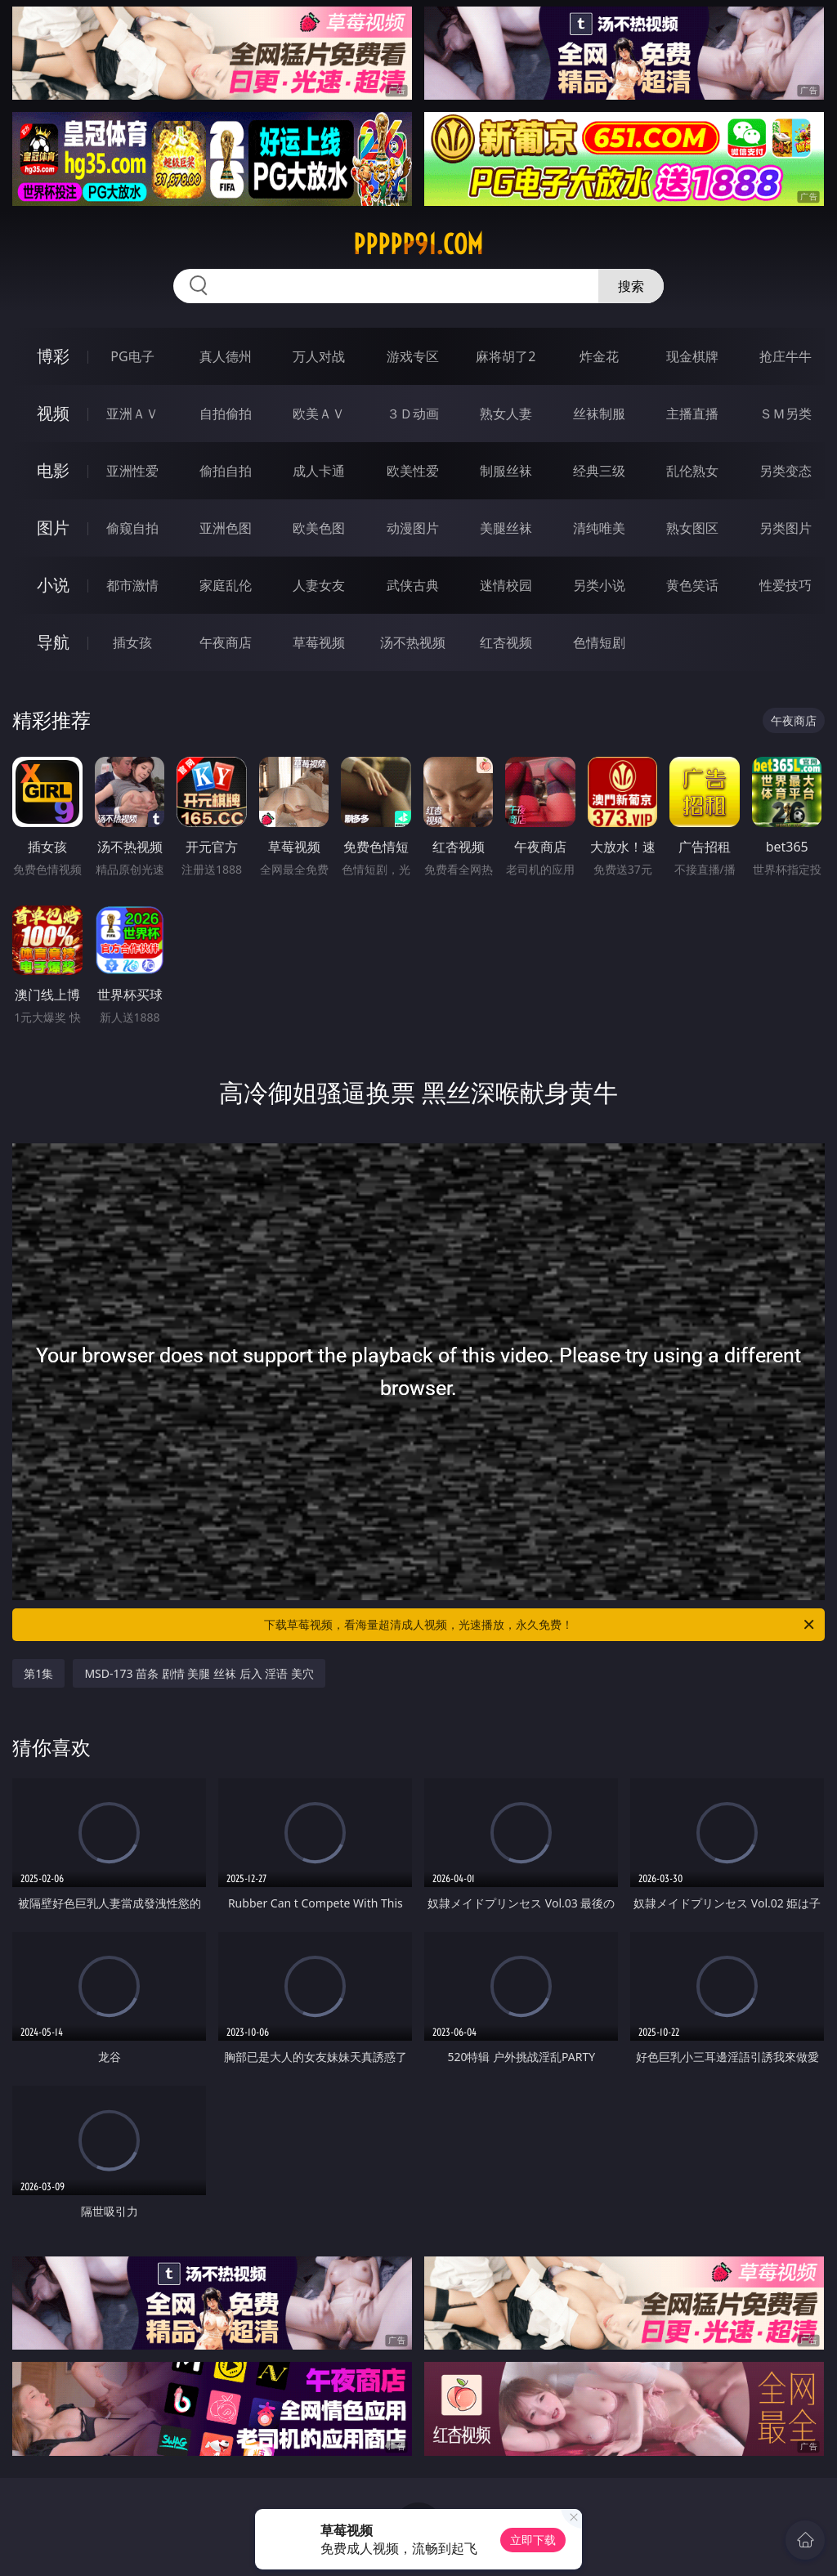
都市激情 (132, 585)
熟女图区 (692, 528)
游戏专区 (413, 356)
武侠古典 (413, 585)
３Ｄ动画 (413, 414)
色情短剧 (599, 642)
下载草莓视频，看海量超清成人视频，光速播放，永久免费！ (540, 1625)
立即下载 (533, 2539)
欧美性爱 (413, 471)
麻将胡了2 (505, 356)
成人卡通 (319, 471)
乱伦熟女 (692, 471)
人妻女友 (319, 585)
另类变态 (785, 471)
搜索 (631, 286)
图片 (53, 528)
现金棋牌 (692, 356)
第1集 (38, 1673)
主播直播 (692, 414)
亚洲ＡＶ (132, 414)
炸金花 (599, 356)
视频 (53, 413)
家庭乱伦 (225, 585)
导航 (53, 642)
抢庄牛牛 (785, 356)
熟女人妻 (506, 414)
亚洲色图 (225, 528)
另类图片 (785, 528)
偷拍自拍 (225, 471)
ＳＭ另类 (785, 414)
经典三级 (599, 471)
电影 (53, 470)
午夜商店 (225, 642)
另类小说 (599, 585)
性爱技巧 (785, 585)
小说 (53, 585)
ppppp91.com (418, 244)
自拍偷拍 (225, 414)
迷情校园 (506, 585)
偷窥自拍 (132, 528)
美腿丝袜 (506, 528)
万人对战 (319, 356)
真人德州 (225, 356)
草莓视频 (319, 642)
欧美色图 (319, 528)
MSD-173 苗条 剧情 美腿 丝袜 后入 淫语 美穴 (199, 1673)
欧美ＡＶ (319, 414)
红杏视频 (506, 642)
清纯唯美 (599, 528)
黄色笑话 (692, 585)
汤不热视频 (412, 642)
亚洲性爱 (132, 471)
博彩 (53, 356)
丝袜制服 (599, 414)
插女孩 (132, 642)
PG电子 (132, 356)
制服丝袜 (506, 471)
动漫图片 (413, 528)
